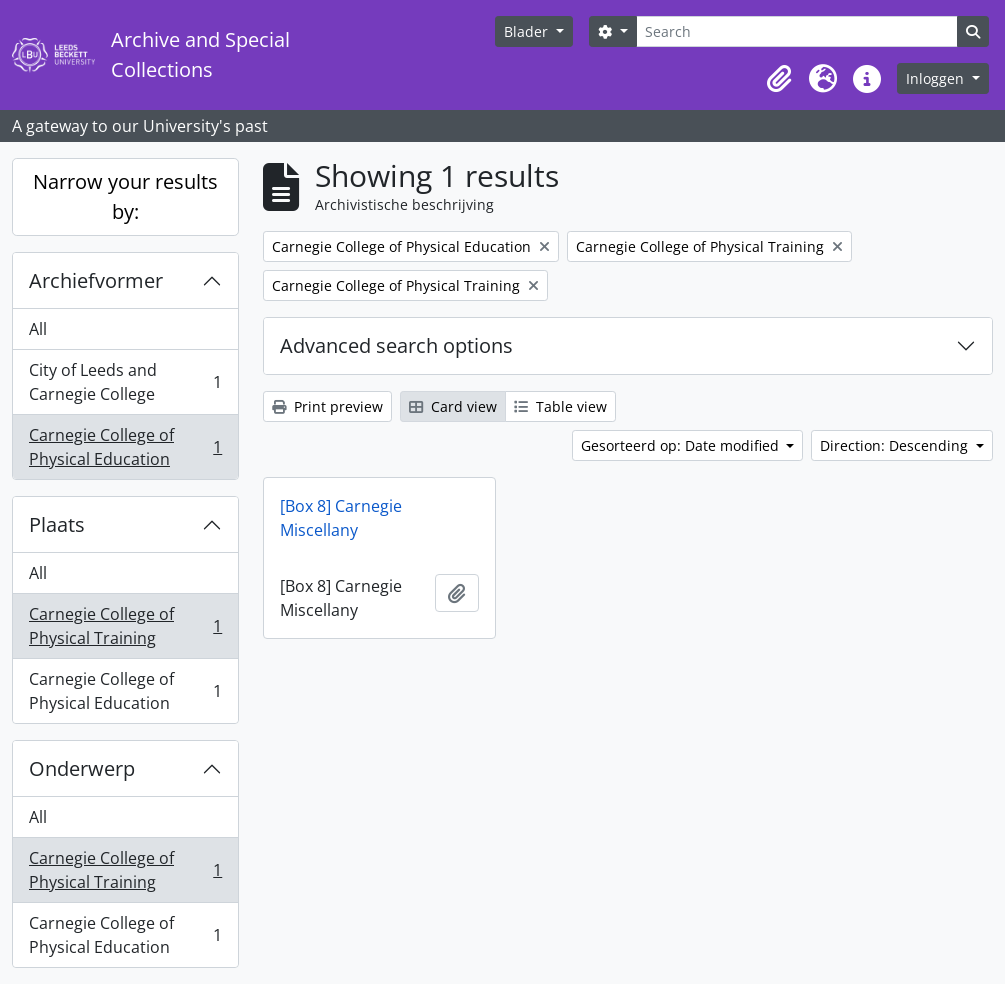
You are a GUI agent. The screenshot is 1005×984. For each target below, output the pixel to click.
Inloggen (937, 78)
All (38, 329)
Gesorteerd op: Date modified (682, 445)
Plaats (57, 524)
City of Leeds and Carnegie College (125, 382)
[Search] (797, 31)
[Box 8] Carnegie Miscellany (341, 518)
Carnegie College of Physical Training (125, 626)
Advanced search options (396, 345)
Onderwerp (82, 768)
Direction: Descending (896, 445)
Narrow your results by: (125, 196)
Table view (560, 406)
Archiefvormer (96, 280)
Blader (528, 31)
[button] (779, 79)
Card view (453, 406)
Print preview (327, 406)
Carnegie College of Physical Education (125, 447)
